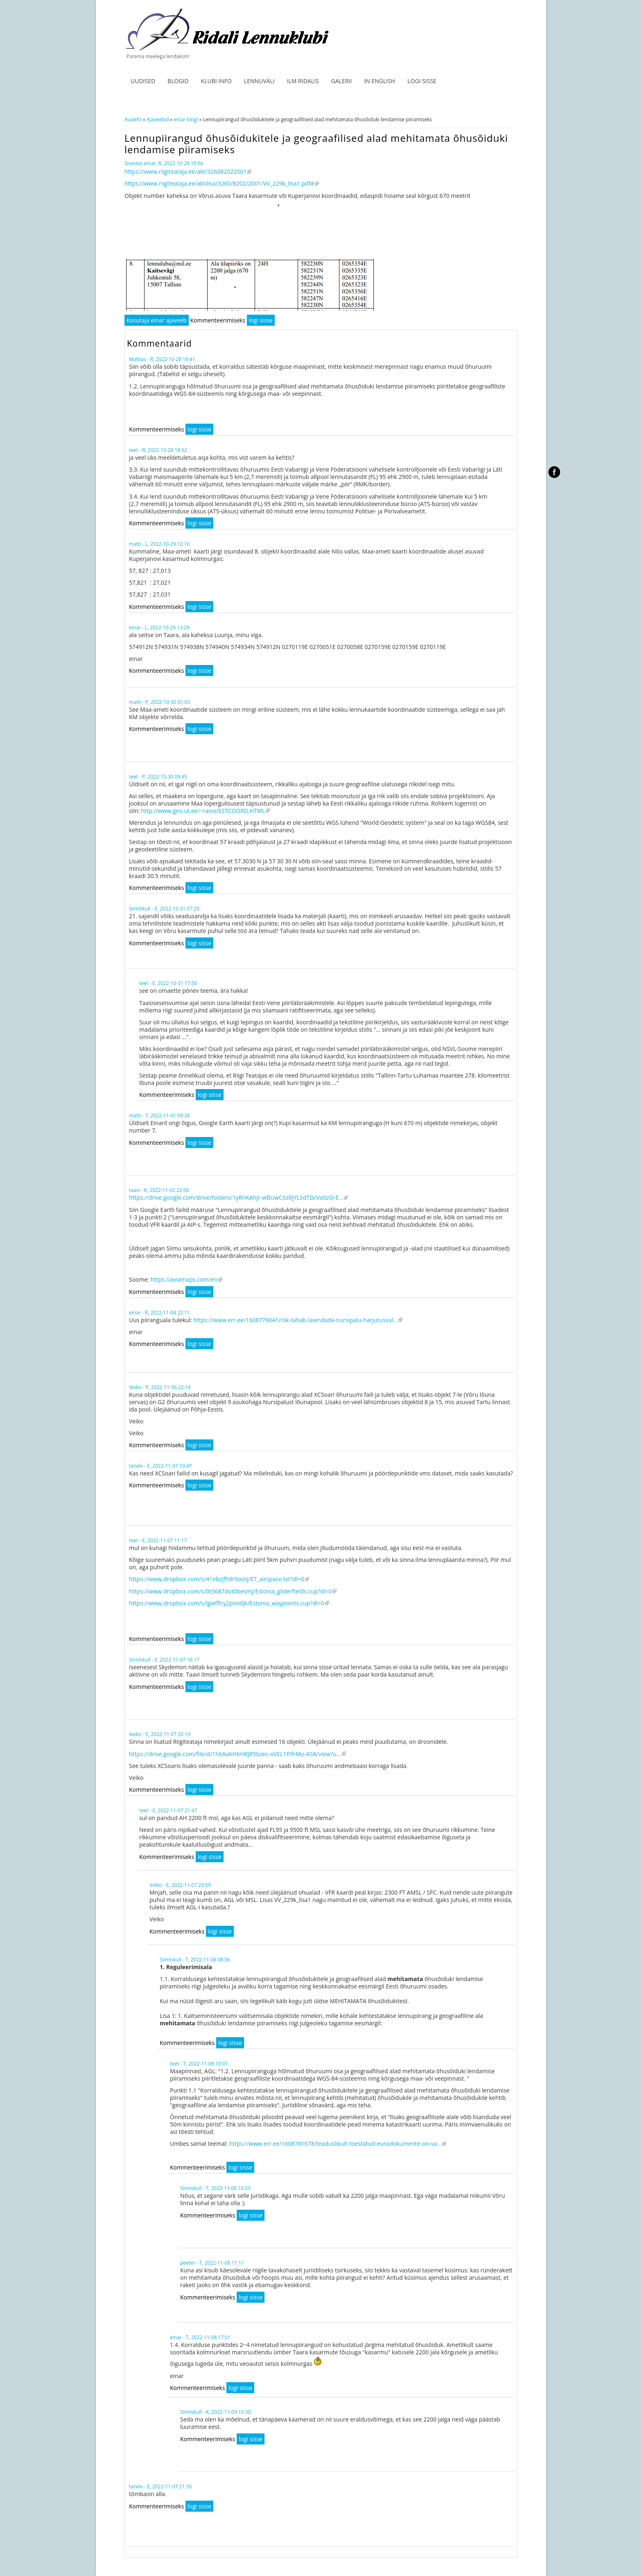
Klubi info (216, 81)
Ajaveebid (158, 119)
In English (379, 81)
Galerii (341, 81)
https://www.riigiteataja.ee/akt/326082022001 (187, 171)
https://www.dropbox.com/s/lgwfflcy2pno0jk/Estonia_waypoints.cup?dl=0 (229, 1603)
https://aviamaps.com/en (186, 1279)
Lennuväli (259, 81)
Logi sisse (421, 81)
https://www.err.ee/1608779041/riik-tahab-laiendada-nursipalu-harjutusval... (298, 1320)
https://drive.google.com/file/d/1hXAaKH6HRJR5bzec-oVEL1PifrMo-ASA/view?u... (237, 1754)
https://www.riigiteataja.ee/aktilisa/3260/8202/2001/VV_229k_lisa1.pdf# (221, 183)
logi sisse (261, 320)
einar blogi (186, 119)
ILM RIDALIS (303, 81)
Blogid (178, 81)
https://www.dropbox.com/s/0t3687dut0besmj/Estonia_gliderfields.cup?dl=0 (233, 1591)
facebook (554, 472)
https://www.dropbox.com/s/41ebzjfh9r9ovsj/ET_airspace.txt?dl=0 (219, 1579)
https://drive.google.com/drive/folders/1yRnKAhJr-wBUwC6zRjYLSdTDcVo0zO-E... (238, 1197)
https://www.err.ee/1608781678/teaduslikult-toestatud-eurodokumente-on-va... (337, 2143)
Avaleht (133, 119)
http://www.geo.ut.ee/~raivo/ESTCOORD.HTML (205, 811)
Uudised (143, 81)
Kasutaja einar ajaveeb (157, 320)
